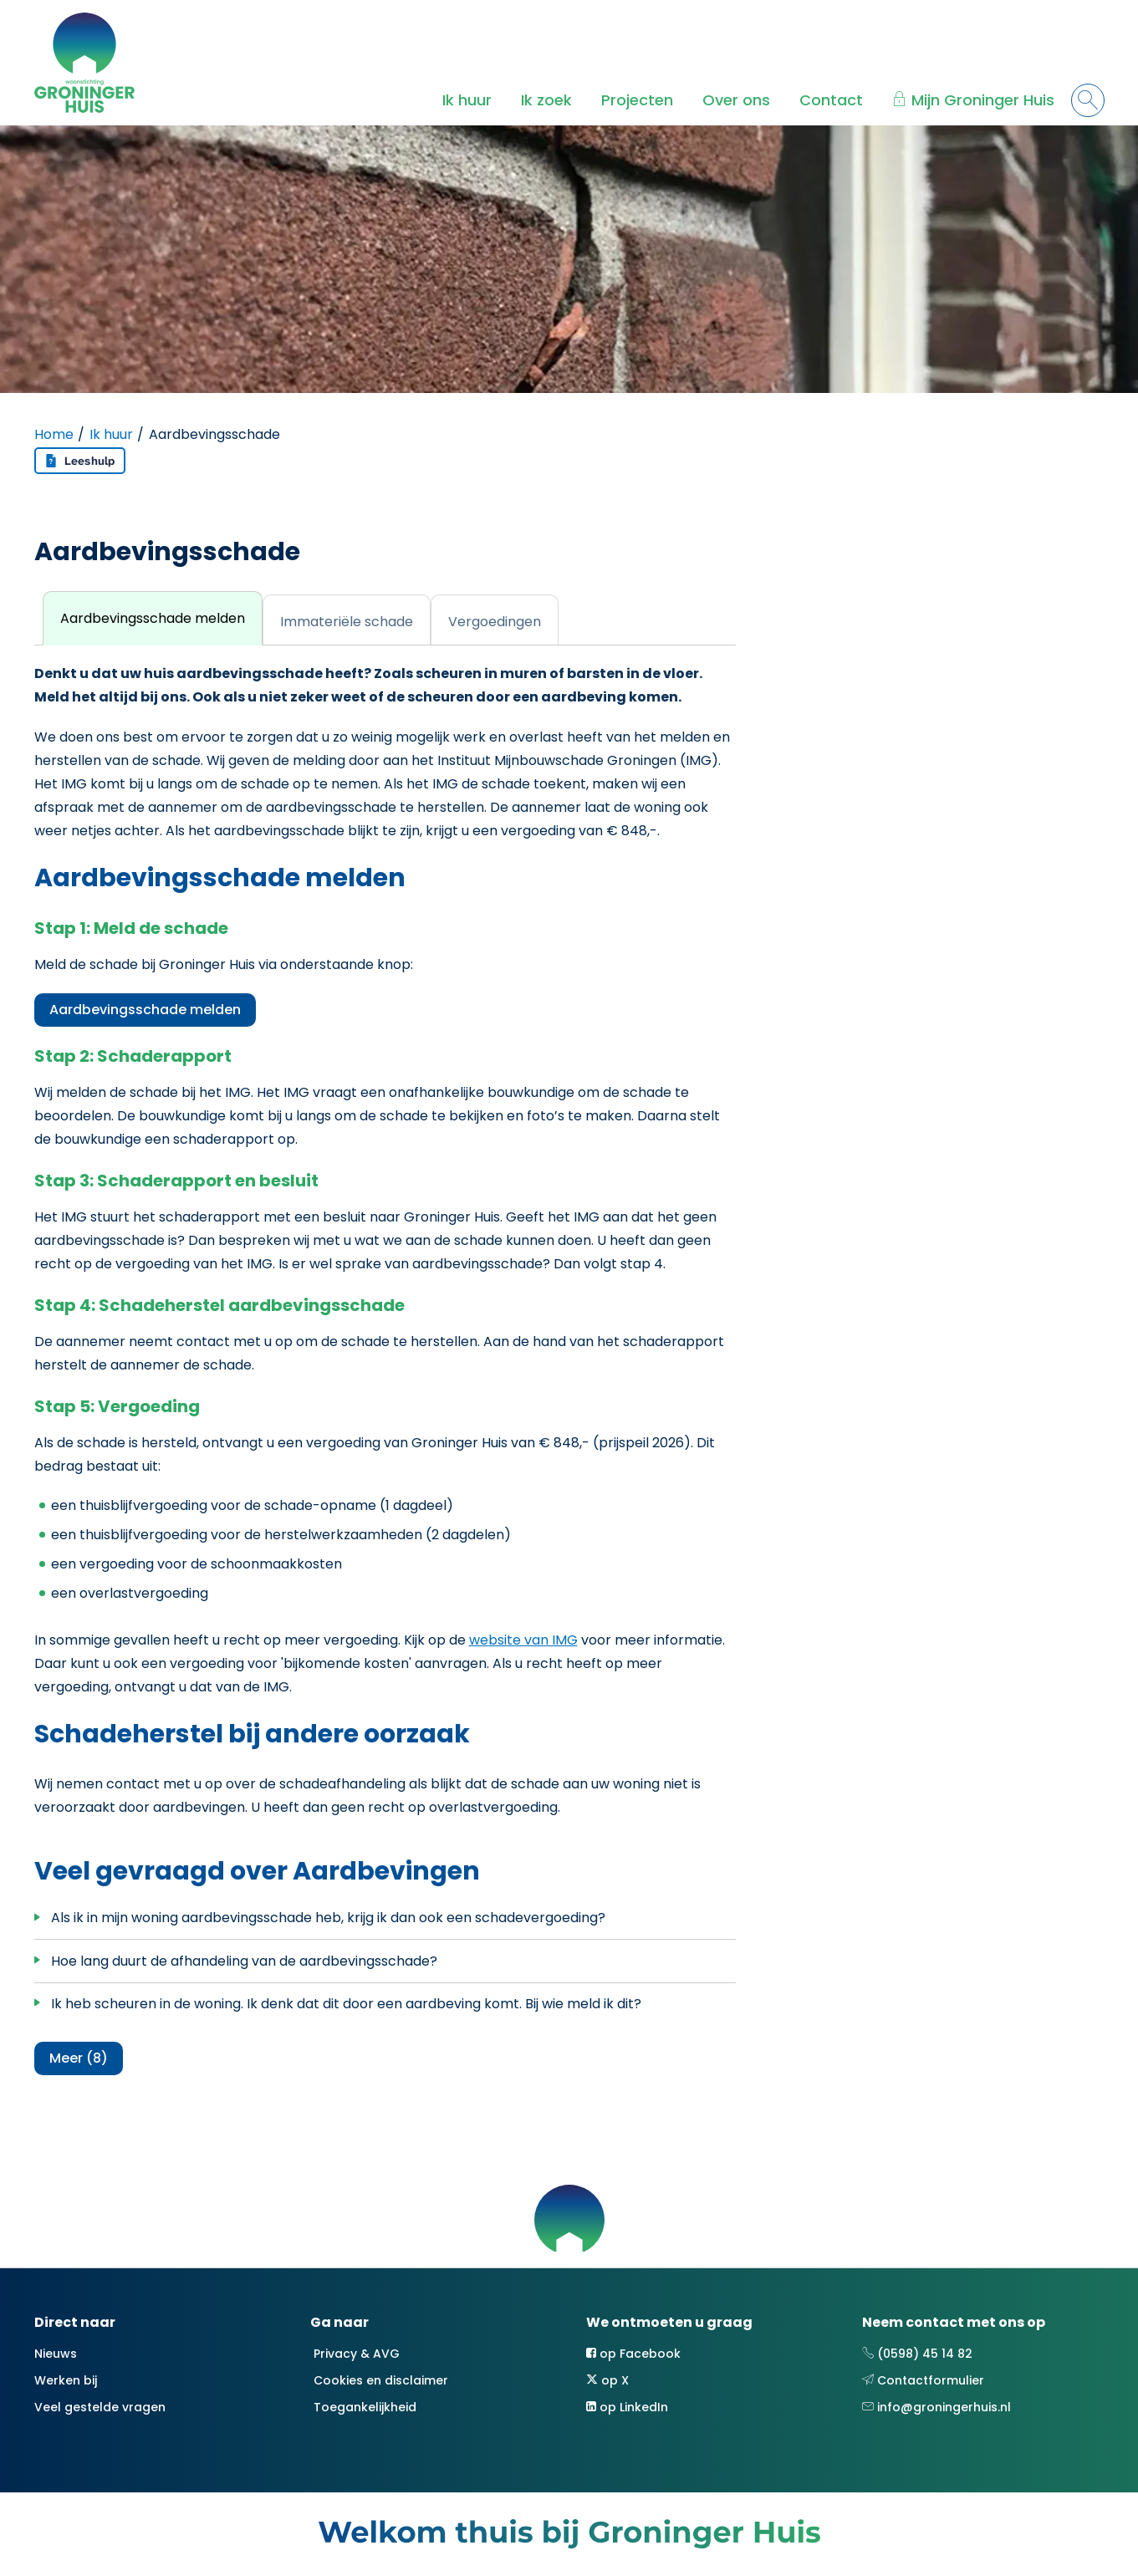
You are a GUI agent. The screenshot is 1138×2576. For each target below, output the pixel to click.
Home (54, 434)
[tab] (153, 618)
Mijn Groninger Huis (982, 99)
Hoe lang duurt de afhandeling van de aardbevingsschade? (244, 1961)
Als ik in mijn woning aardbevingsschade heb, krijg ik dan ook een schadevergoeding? (328, 1917)
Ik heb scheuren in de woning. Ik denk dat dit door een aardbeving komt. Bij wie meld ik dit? (346, 2003)
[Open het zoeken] (1088, 100)
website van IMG (523, 1640)
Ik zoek (546, 99)
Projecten (637, 99)
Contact (831, 99)
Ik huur (467, 99)
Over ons (736, 99)
